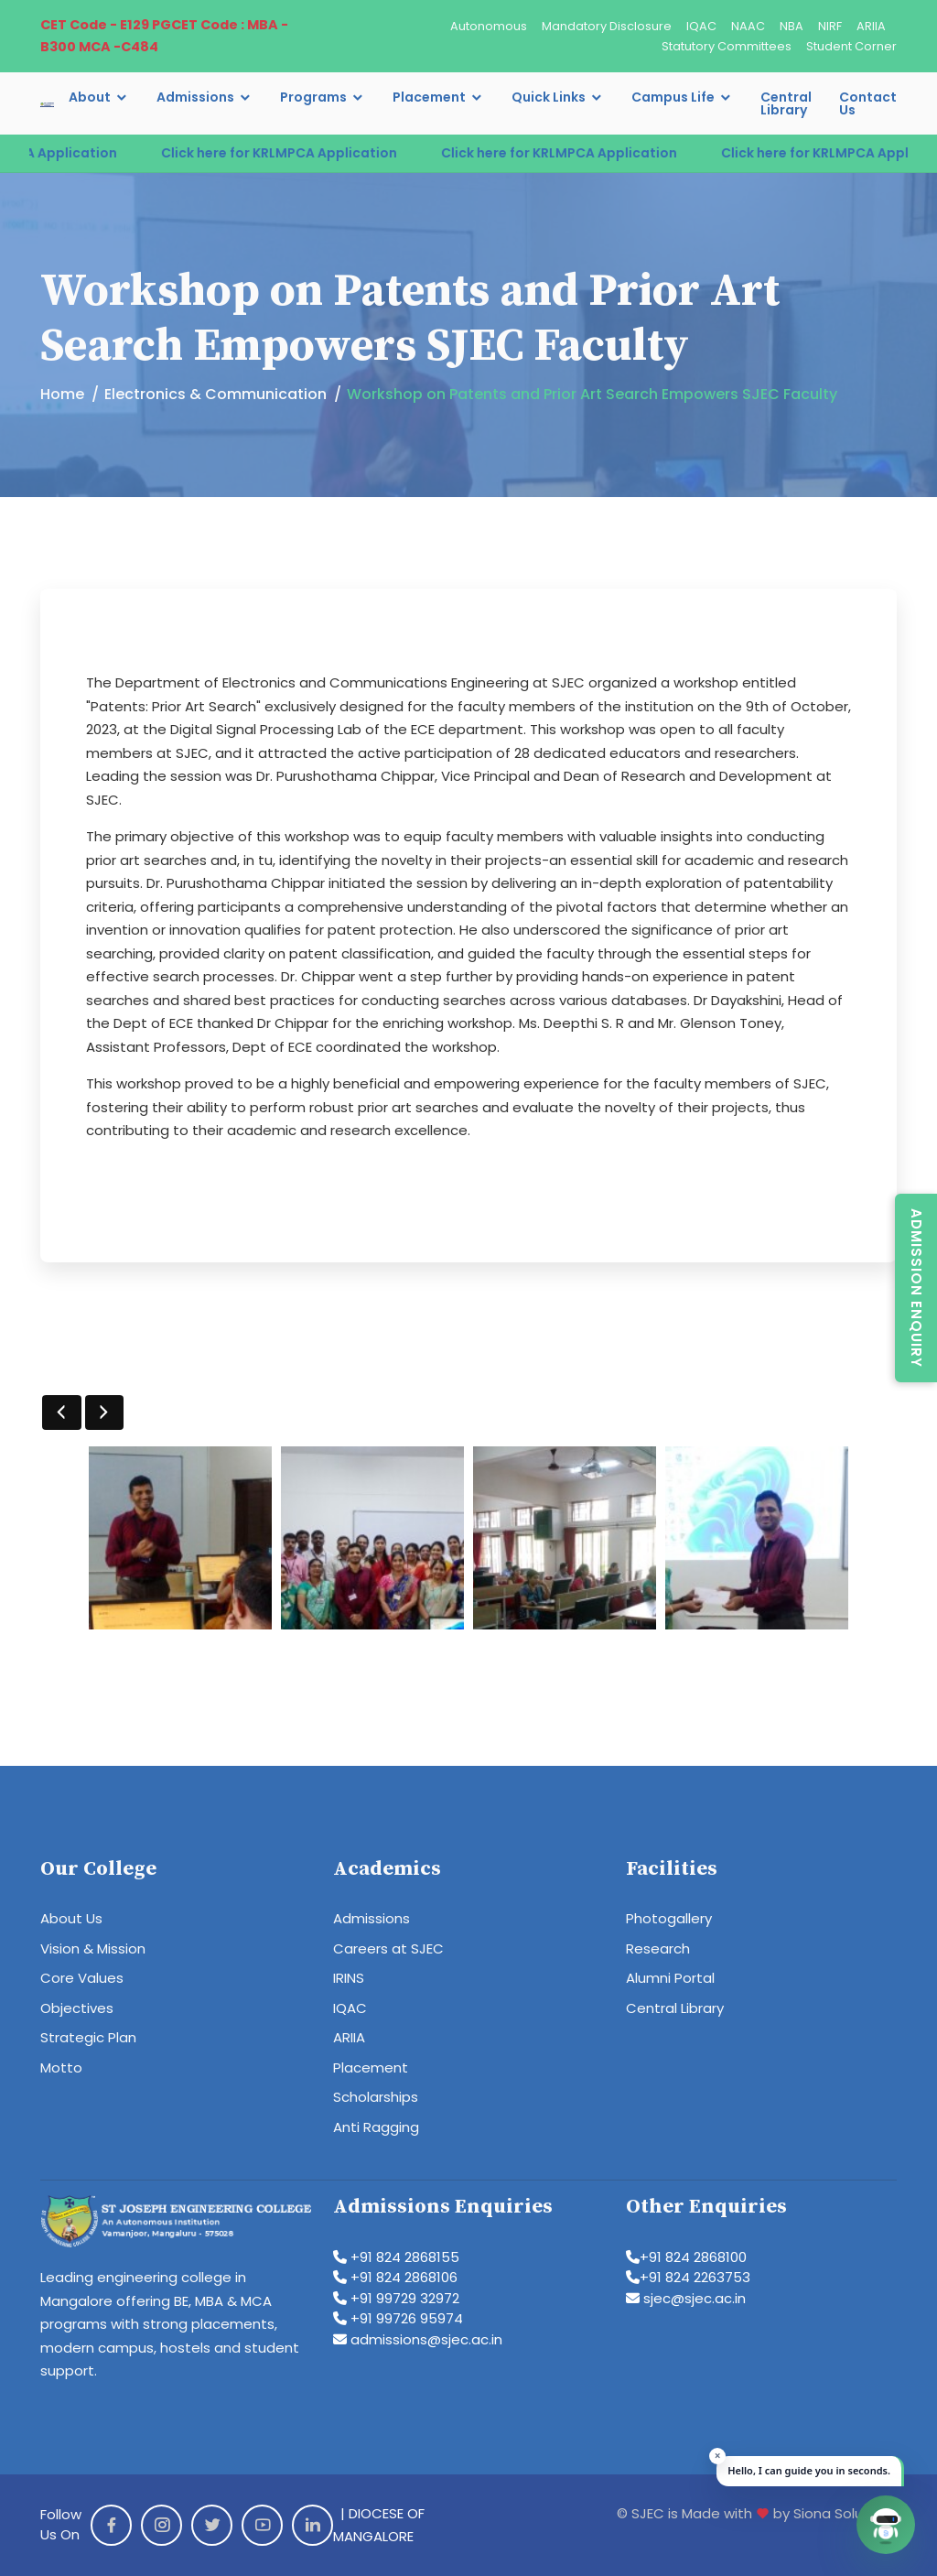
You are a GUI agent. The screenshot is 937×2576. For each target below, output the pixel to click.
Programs (313, 97)
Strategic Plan (88, 2037)
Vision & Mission (92, 1948)
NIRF (830, 26)
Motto (61, 2067)
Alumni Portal (670, 1977)
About (90, 97)
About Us (71, 1918)
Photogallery (669, 1918)
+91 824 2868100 (686, 2257)
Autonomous (488, 26)
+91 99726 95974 (398, 2318)
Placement (429, 97)
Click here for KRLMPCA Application (313, 153)
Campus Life (673, 97)
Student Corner (851, 46)
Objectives (76, 2008)
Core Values (82, 1977)
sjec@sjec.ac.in (686, 2298)
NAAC (748, 26)
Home (62, 394)
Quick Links (549, 97)
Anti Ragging (376, 2127)
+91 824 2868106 (395, 2277)
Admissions (195, 97)
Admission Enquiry (916, 1288)
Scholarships (375, 2096)
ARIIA (871, 26)
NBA (791, 26)
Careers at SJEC (388, 1948)
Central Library (786, 103)
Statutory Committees (727, 46)
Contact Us (868, 103)
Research (658, 1948)
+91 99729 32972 (396, 2298)
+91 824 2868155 (396, 2257)
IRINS (348, 1977)
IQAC (701, 26)
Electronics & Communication (215, 394)
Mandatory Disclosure (607, 26)
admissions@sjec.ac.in (417, 2339)
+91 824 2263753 (688, 2277)
